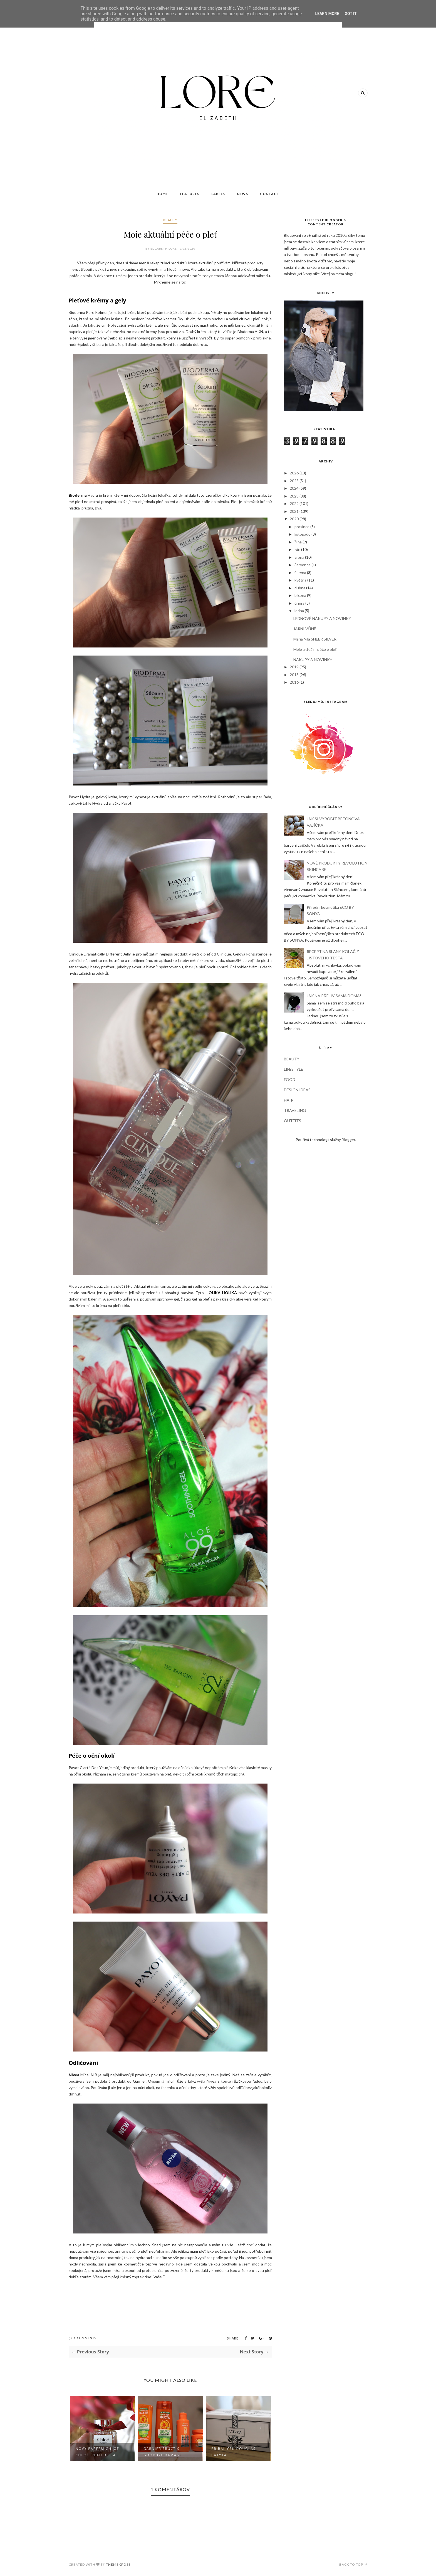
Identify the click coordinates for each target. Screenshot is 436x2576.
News (242, 194)
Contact (269, 194)
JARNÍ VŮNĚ (304, 628)
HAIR (288, 1100)
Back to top (353, 2564)
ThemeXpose (118, 2564)
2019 (294, 666)
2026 (294, 473)
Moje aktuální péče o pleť (314, 649)
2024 (294, 488)
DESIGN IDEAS (297, 1089)
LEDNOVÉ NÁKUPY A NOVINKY (322, 618)
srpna (299, 557)
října (298, 542)
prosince (301, 526)
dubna (299, 587)
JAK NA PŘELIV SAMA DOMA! (334, 995)
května (300, 580)
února (299, 603)
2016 (294, 682)
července (302, 564)
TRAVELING (295, 1110)
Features (189, 194)
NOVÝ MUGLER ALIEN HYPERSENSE (97, 2451)
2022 (294, 503)
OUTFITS (292, 1120)
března (300, 595)
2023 (294, 496)
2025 (294, 480)
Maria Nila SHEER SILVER (314, 639)
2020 (294, 518)
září (297, 549)
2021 (294, 511)
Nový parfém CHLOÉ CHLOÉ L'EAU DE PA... (165, 2451)
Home (162, 194)
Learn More (327, 13)
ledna (299, 610)
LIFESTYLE (293, 1069)
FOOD (289, 1079)
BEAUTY (170, 220)
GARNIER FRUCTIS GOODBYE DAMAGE (230, 2451)
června (300, 572)
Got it (350, 13)
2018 (294, 674)
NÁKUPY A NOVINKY (312, 659)
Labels (218, 194)
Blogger (348, 1139)
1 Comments (85, 2338)
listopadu (302, 534)
